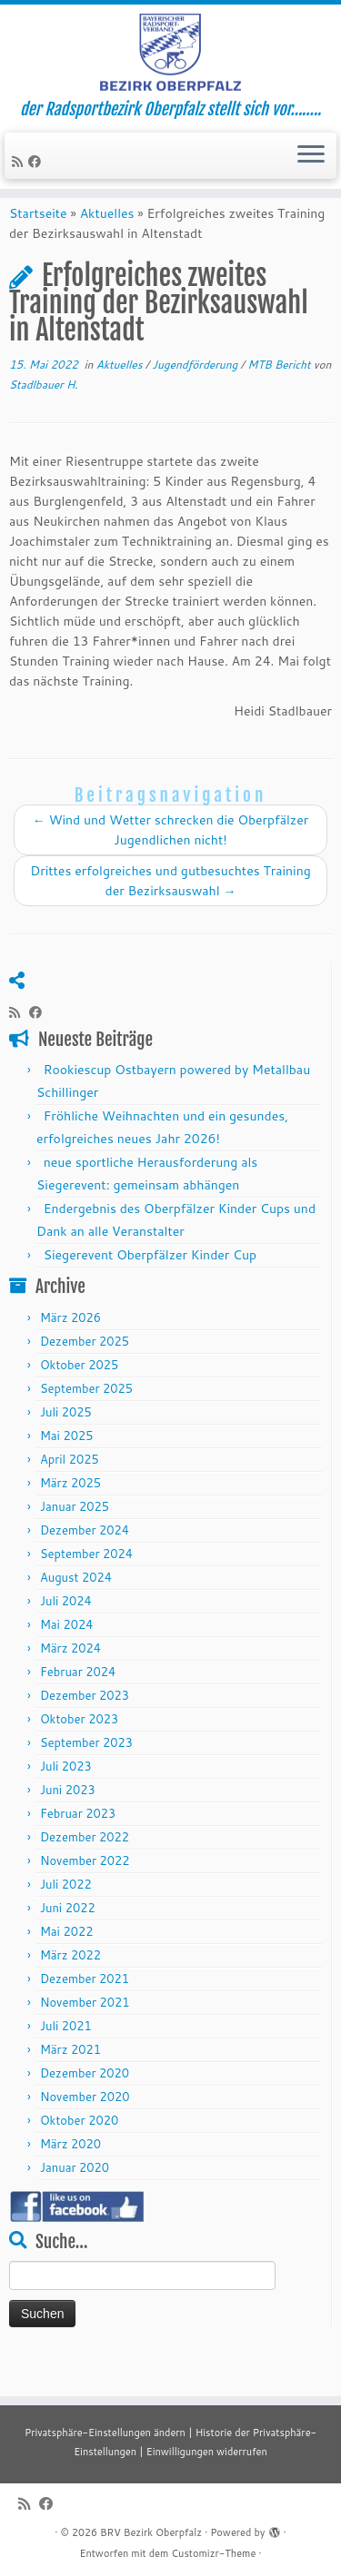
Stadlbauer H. (43, 415)
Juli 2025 (66, 1443)
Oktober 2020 (79, 2151)
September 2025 (86, 1419)
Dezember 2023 (84, 1726)
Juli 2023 (66, 1797)
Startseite (38, 244)
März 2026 (70, 1348)
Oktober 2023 (79, 1750)
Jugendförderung (196, 395)
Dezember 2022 (84, 1868)
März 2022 (70, 1986)
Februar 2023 (77, 1844)
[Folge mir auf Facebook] (37, 175)
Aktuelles (107, 244)
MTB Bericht (280, 395)
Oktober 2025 (79, 1395)
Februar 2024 (77, 1702)
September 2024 (86, 1584)
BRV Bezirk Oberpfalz (151, 2532)
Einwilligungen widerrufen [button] (206, 2451)
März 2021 (70, 2080)
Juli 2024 (66, 1632)
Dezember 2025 (84, 1372)
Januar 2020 (74, 2198)
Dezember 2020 (84, 2104)
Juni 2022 (67, 1938)
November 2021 (85, 2033)
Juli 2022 (66, 1915)
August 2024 (76, 1608)
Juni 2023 (67, 1820)
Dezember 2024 (84, 1561)
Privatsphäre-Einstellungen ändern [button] (105, 2432)
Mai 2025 (67, 1466)
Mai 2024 (67, 1655)
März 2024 (70, 1679)
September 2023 (86, 1773)
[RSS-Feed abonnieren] (20, 175)
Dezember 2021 (84, 2009)
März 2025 (70, 1513)
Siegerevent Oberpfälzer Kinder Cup (150, 1287)
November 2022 (85, 1891)
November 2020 (85, 2127)
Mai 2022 (67, 1962)
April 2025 (69, 1490)
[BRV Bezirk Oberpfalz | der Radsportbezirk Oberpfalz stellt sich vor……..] (170, 59)
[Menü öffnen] (311, 169)
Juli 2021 (66, 2056)
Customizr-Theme (213, 2553)
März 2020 (70, 2174)
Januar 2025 (74, 1537)
